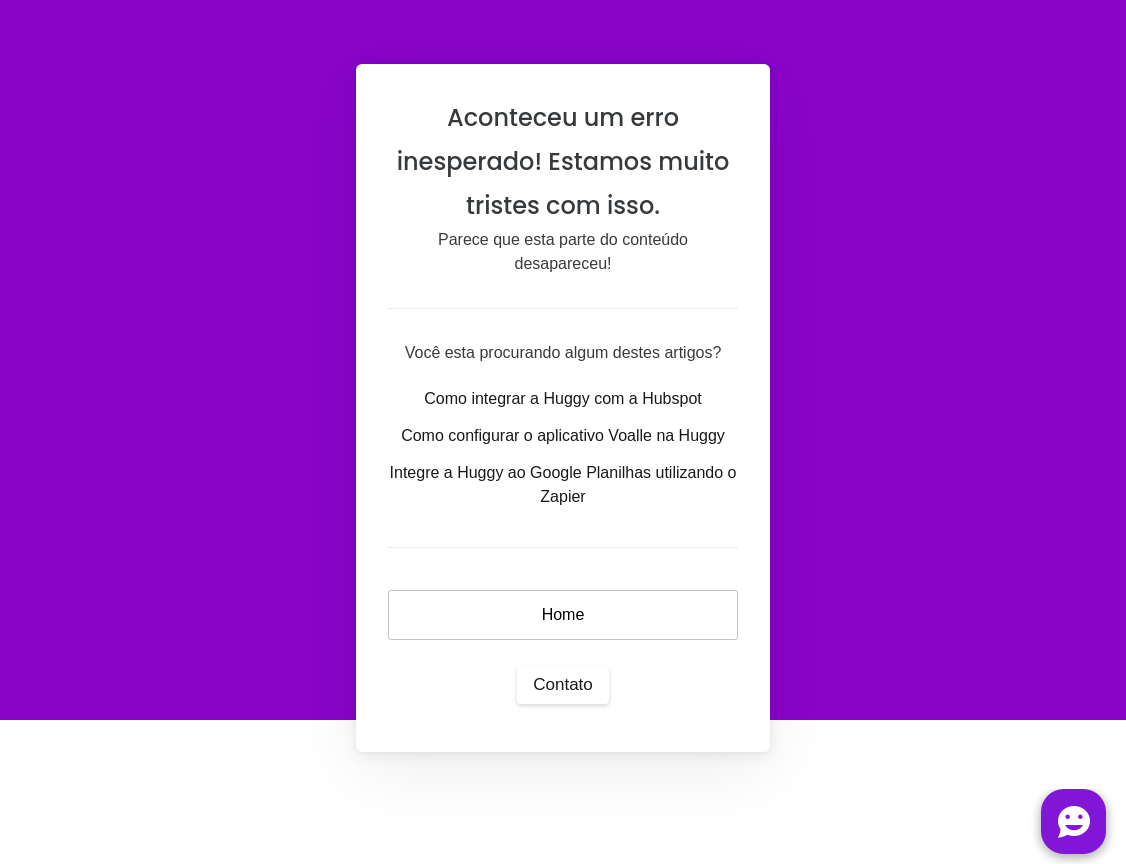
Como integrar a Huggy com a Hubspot (562, 398)
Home (563, 614)
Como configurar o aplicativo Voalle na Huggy (563, 435)
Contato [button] (563, 684)
